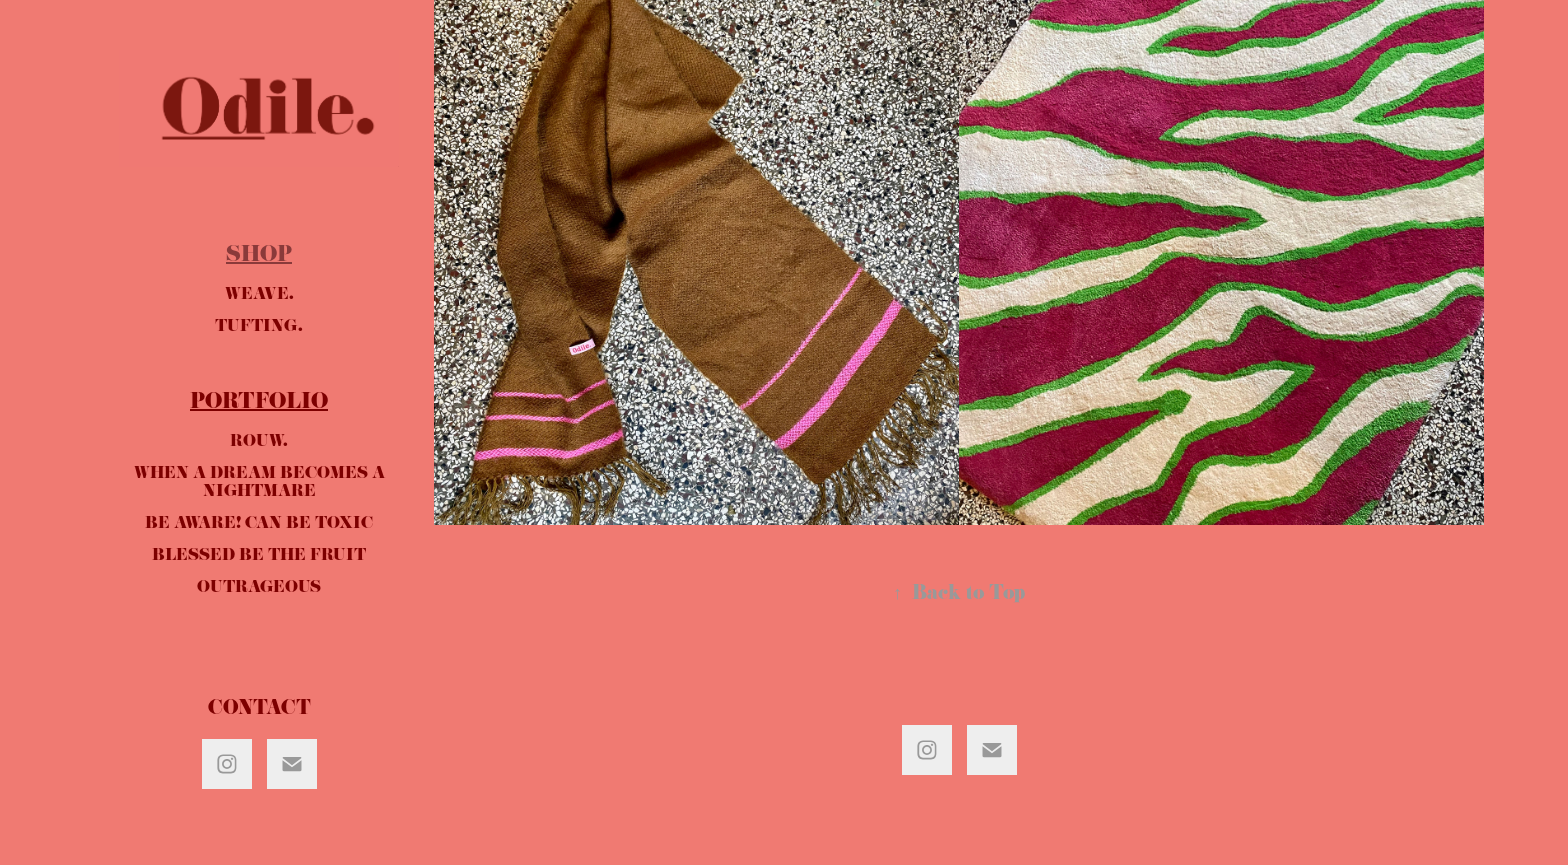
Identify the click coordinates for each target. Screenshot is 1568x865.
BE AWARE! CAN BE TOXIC (259, 525)
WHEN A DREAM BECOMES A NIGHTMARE (259, 484)
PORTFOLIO (259, 404)
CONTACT (259, 710)
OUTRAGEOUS (259, 589)
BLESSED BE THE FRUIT (259, 557)
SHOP (259, 257)
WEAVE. (259, 296)
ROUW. (259, 443)
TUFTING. (259, 328)
